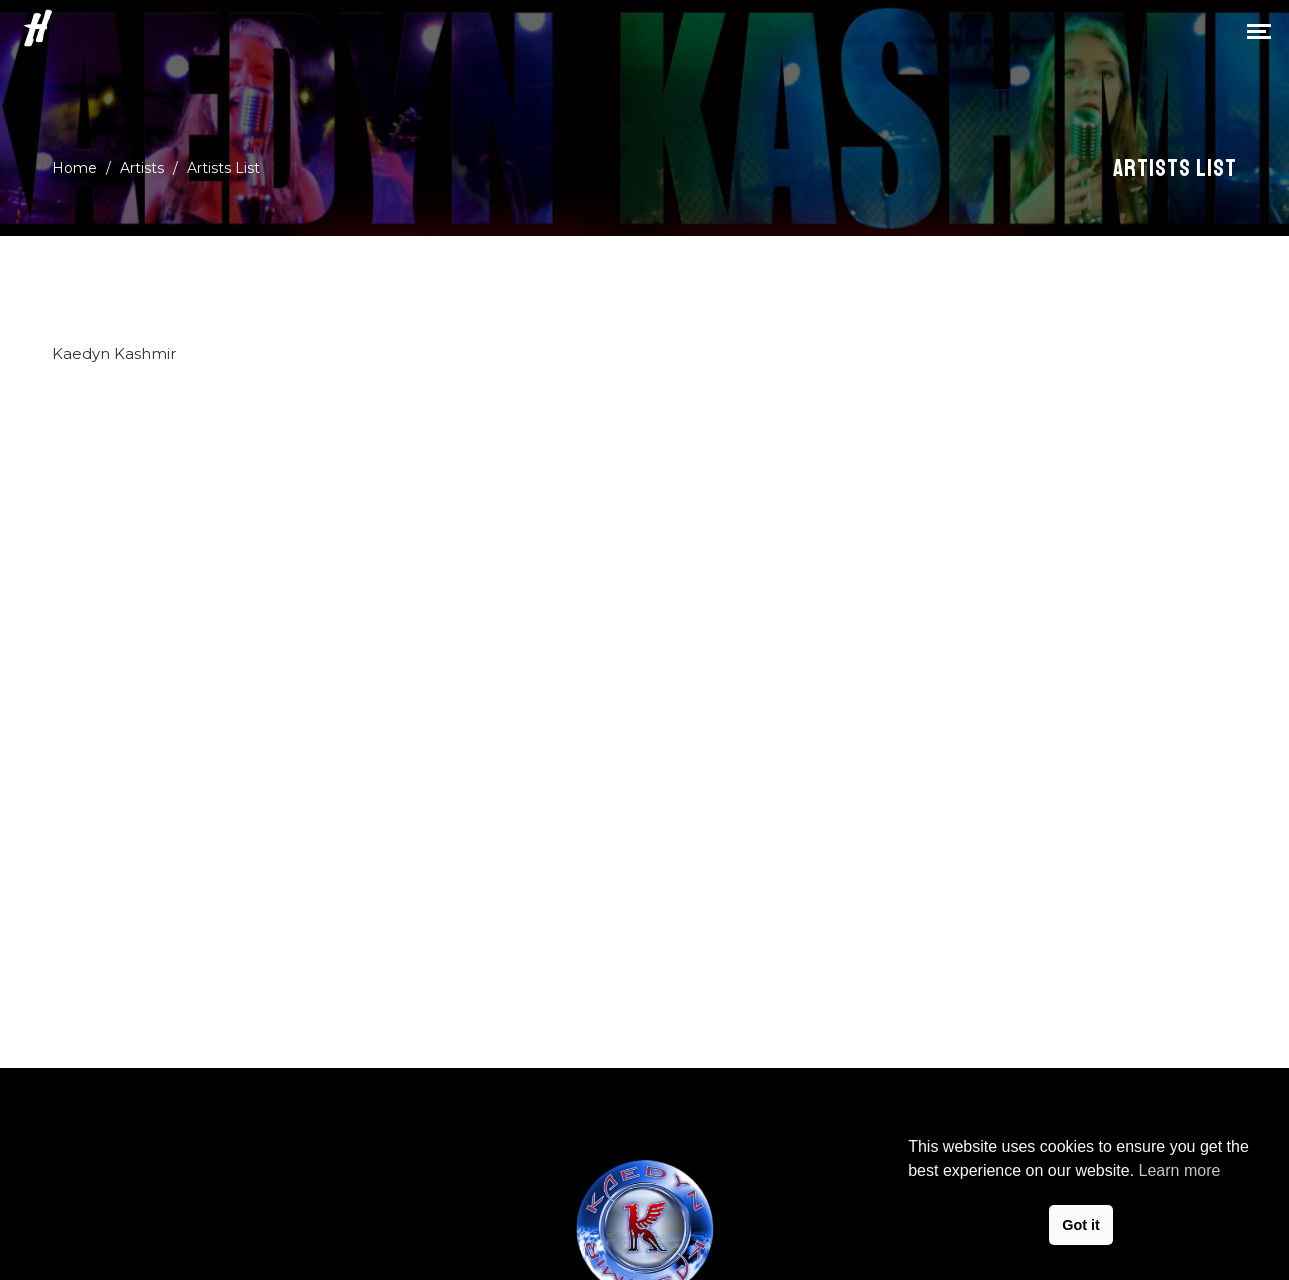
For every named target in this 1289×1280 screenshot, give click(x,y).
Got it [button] (1081, 1225)
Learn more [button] (1180, 1170)
